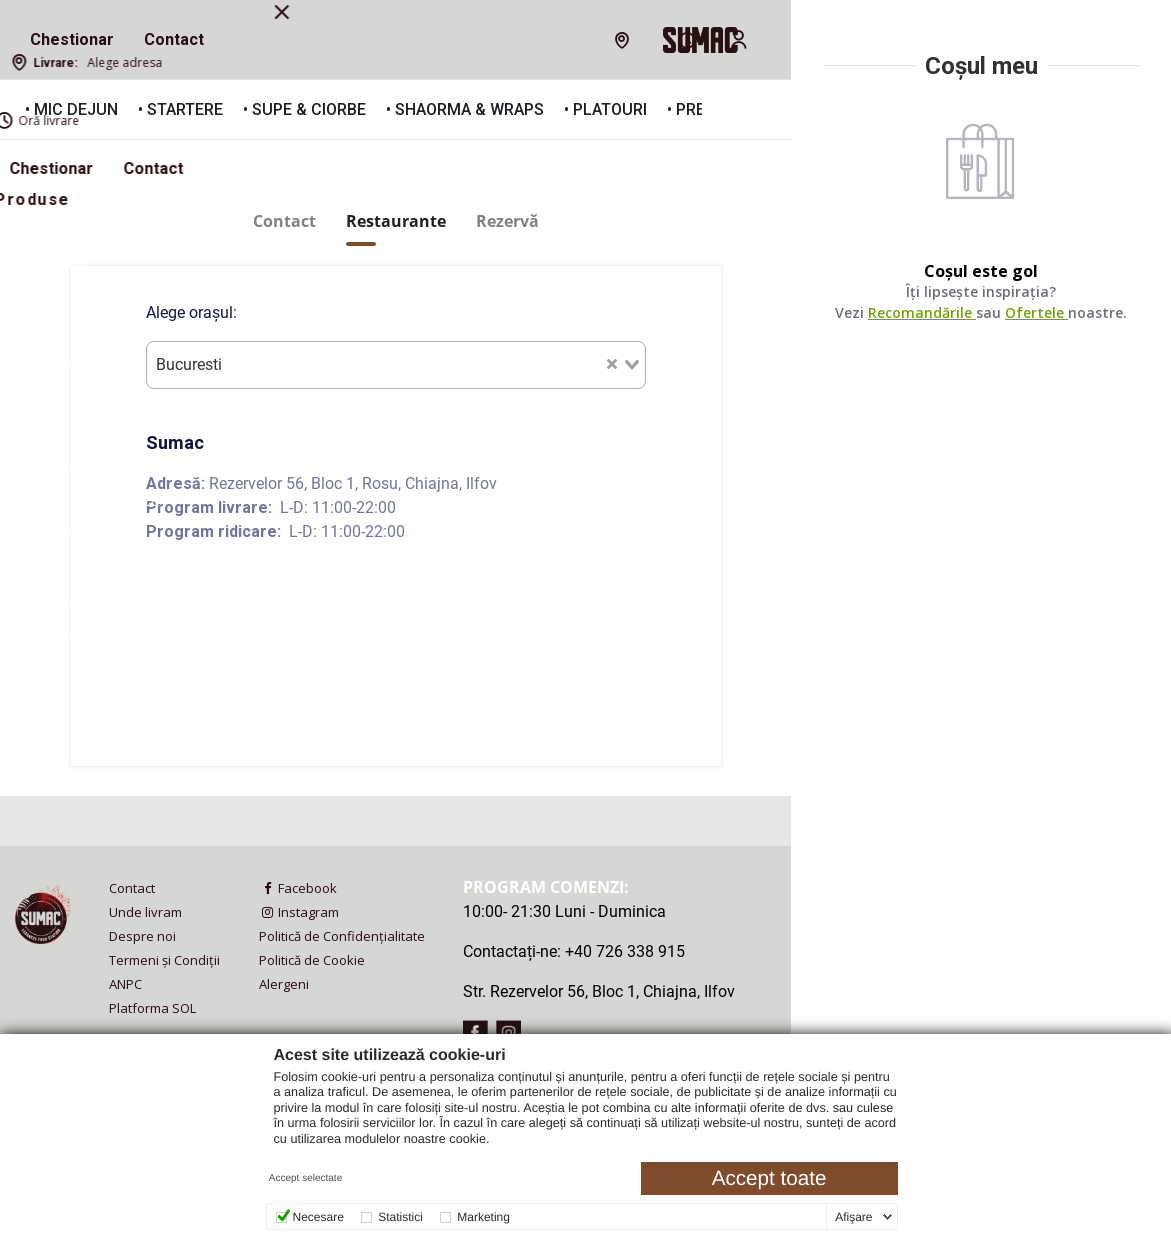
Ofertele (1037, 312)
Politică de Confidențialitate (342, 936)
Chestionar (72, 39)
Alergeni (284, 984)
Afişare (853, 1217)
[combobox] (396, 365)
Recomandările (923, 312)
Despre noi (142, 936)
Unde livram (145, 912)
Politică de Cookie (312, 960)
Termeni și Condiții (164, 960)
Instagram (299, 912)
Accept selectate (305, 1178)
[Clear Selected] (612, 363)
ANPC (125, 984)
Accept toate (769, 1178)
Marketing (483, 1217)
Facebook (298, 888)
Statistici (400, 1217)
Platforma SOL (152, 1008)
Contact (174, 39)
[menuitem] (72, 40)
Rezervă (507, 221)
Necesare (318, 1217)
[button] (742, 110)
